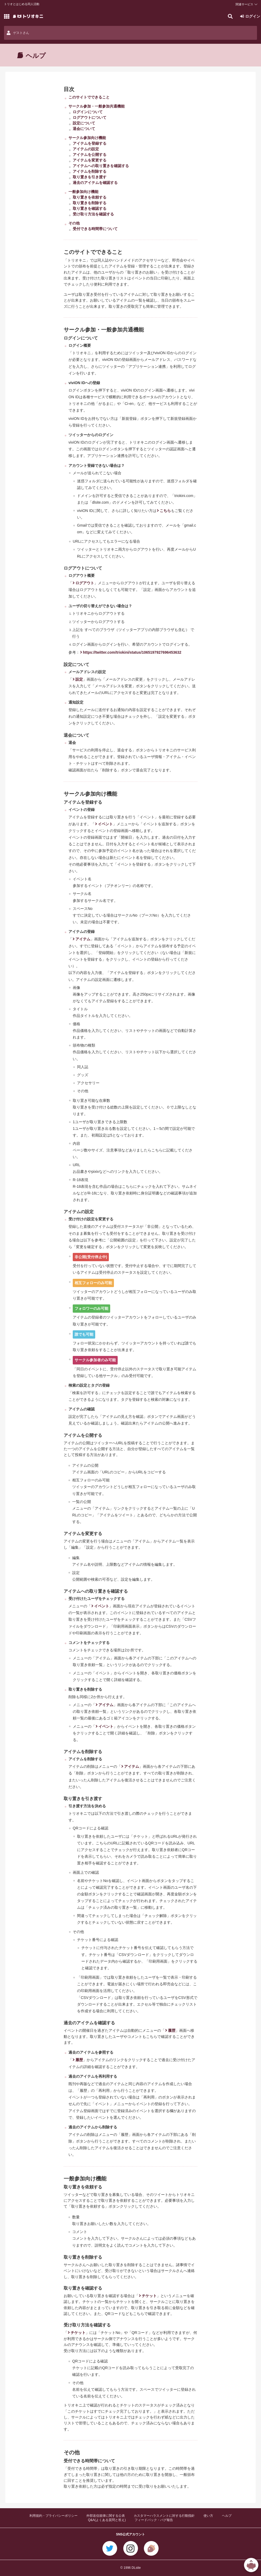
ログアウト (84, 583)
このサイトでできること (89, 97)
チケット (149, 2296)
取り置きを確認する (89, 208)
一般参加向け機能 (83, 192)
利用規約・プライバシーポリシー (53, 2516)
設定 (79, 679)
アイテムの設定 (86, 149)
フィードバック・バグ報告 (154, 2520)
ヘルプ (227, 2516)
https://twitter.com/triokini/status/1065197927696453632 (132, 652)
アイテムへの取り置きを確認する (101, 166)
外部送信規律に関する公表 (105, 2516)
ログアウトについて (89, 117)
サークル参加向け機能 (87, 138)
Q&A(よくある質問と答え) (107, 2520)
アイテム (82, 939)
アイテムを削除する (89, 171)
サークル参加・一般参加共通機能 (96, 106)
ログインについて (88, 112)
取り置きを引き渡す (89, 177)
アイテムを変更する (89, 160)
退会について (84, 129)
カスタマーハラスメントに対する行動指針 (164, 2516)
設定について (84, 123)
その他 (74, 223)
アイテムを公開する (89, 154)
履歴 (171, 2030)
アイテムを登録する (89, 143)
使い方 (208, 2516)
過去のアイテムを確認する (95, 182)
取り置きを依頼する (89, 197)
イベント (105, 824)
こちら (165, 510)
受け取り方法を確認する (93, 214)
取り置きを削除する (89, 203)
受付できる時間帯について (95, 229)
